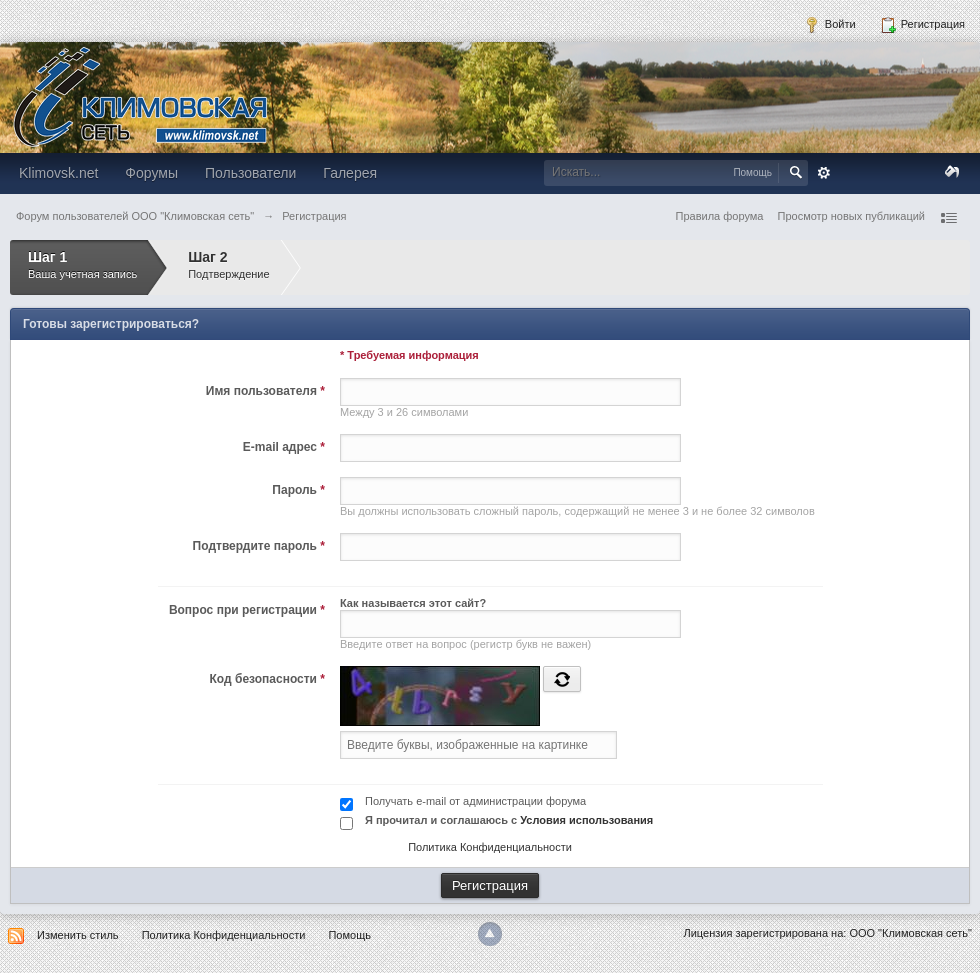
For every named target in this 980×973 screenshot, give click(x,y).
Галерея (350, 173)
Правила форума (720, 216)
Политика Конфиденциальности (490, 847)
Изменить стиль (78, 935)
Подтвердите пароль (259, 546)
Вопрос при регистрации (247, 610)
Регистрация (922, 25)
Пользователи (250, 173)
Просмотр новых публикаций (851, 216)
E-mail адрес (284, 447)
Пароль (298, 490)
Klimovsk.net (58, 173)
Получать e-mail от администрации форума (475, 801)
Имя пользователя (265, 391)
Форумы (151, 173)
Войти (830, 25)
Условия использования (586, 820)
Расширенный (824, 173)
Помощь (349, 935)
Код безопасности (267, 679)
